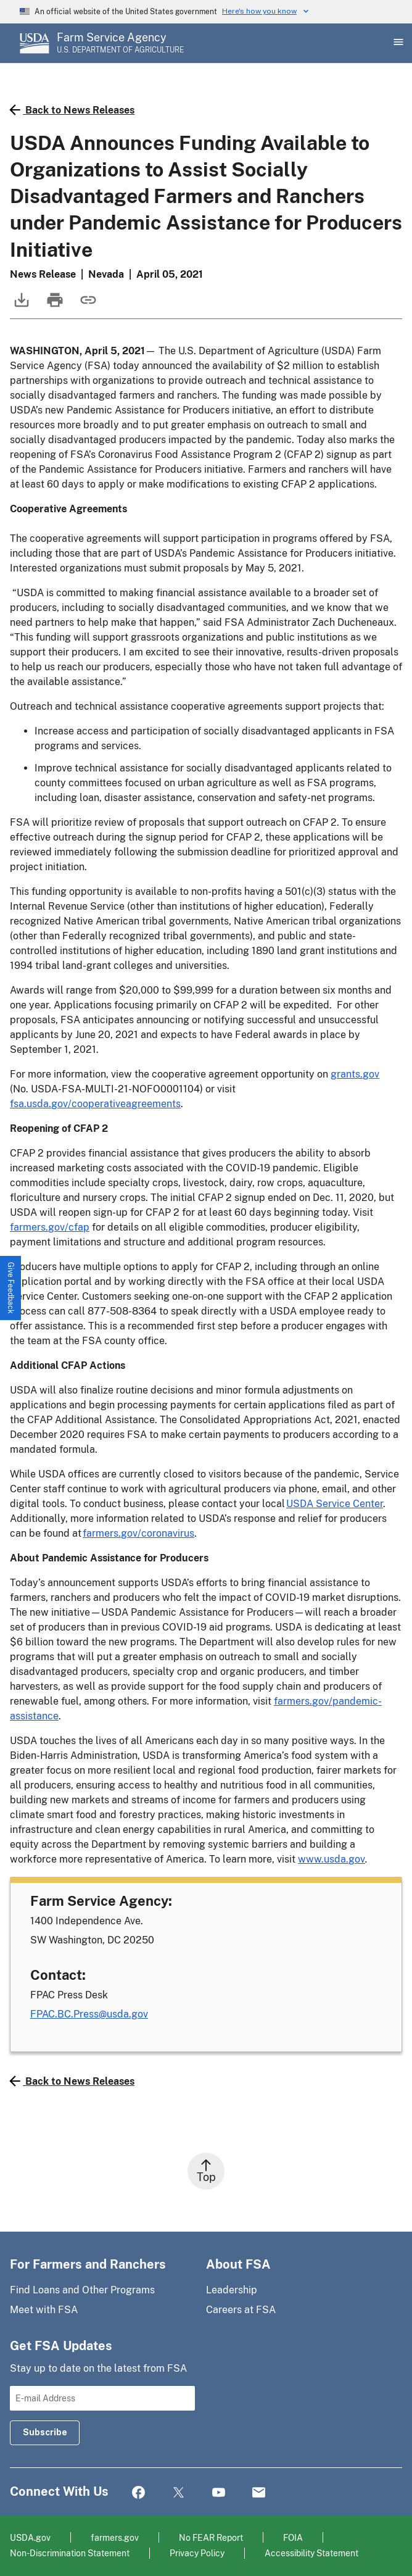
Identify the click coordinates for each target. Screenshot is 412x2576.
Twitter (178, 2493)
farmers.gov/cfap (49, 1227)
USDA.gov (30, 2537)
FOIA (293, 2537)
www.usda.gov (331, 1859)
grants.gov (355, 1074)
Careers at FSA (241, 2310)
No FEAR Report (211, 2537)
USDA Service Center (334, 1504)
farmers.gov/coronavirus (138, 1533)
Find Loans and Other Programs (82, 2290)
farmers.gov (115, 2537)
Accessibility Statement (311, 2553)
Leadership (231, 2290)
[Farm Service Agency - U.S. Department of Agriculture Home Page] (120, 43)
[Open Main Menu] (397, 43)
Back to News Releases (72, 110)
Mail (258, 2493)
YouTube (218, 2493)
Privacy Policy (197, 2553)
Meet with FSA (44, 2310)
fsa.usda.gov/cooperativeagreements (95, 1104)
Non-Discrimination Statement (70, 2553)
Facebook (138, 2493)
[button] (11, 1288)
